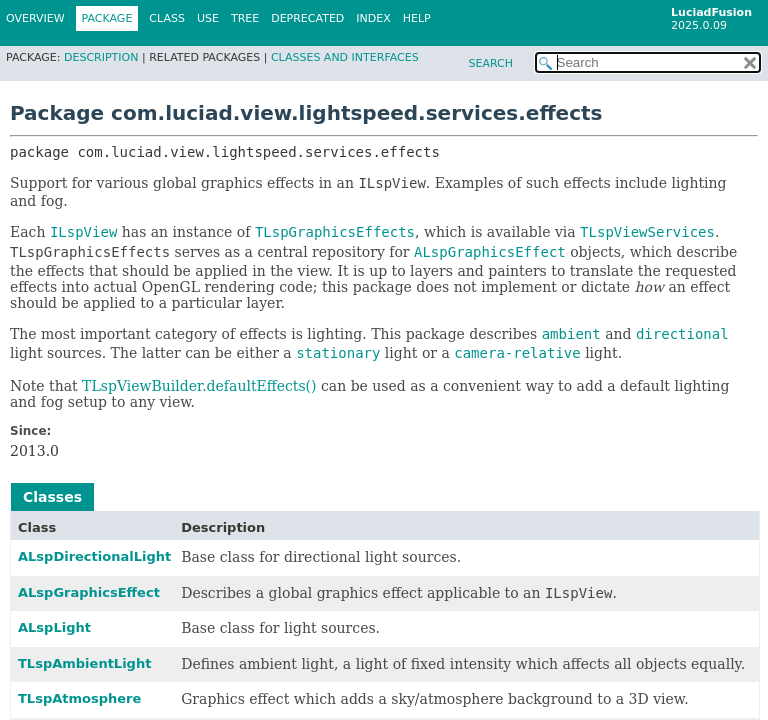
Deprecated (307, 18)
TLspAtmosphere (79, 698)
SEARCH (490, 63)
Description (101, 57)
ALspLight (54, 627)
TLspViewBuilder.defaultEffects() (199, 386)
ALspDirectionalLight (94, 556)
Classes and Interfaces (345, 57)
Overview (35, 18)
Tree (245, 18)
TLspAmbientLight (84, 663)
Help (417, 18)
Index (373, 18)
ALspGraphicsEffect (89, 592)
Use (208, 18)
